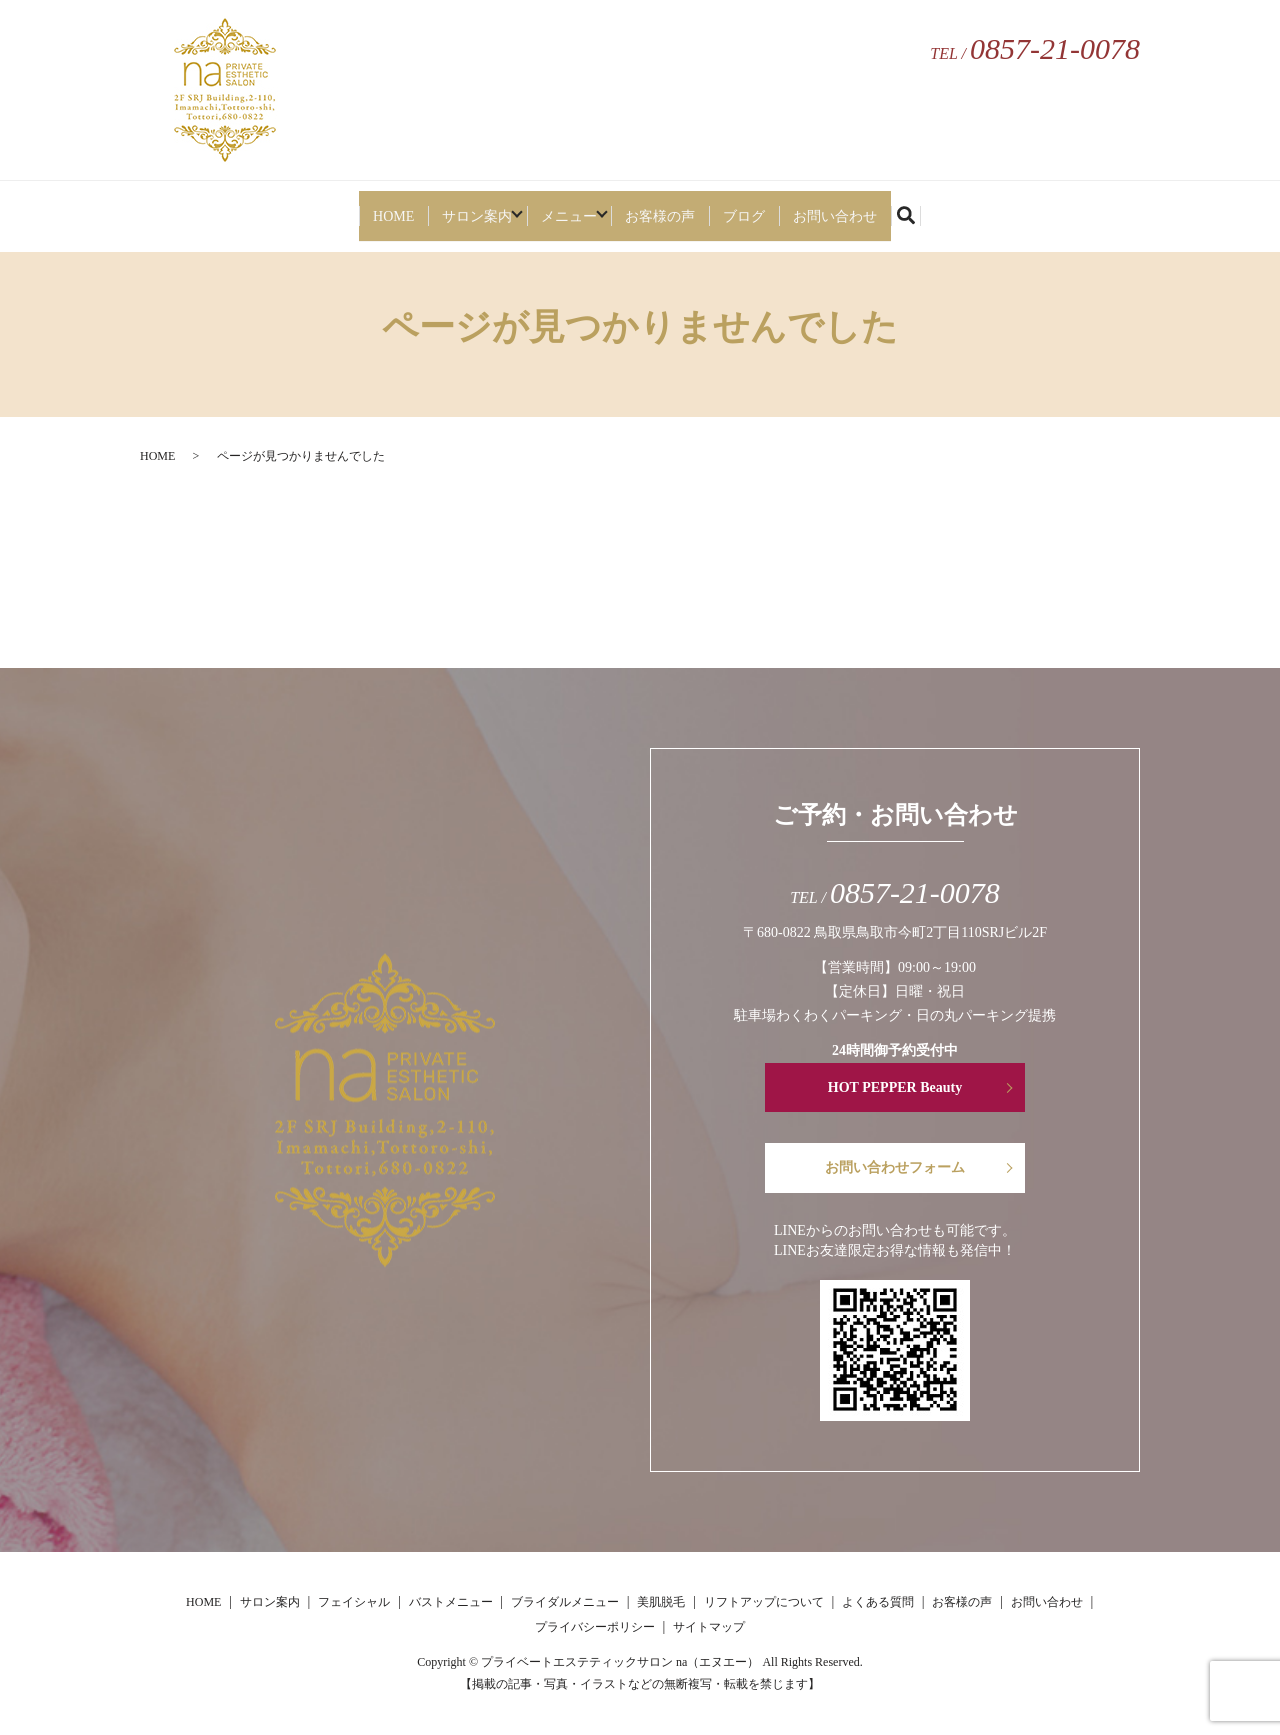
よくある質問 (878, 1602)
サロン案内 (454, 207)
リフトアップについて (764, 1602)
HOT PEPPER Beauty (895, 1087)
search (949, 210)
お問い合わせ (865, 207)
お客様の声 (678, 207)
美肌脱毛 (661, 1602)
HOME (362, 207)
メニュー (566, 207)
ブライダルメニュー (565, 1602)
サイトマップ (709, 1627)
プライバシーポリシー (595, 1627)
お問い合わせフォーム (895, 1167)
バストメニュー (451, 1602)
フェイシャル (354, 1602)
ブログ (767, 207)
